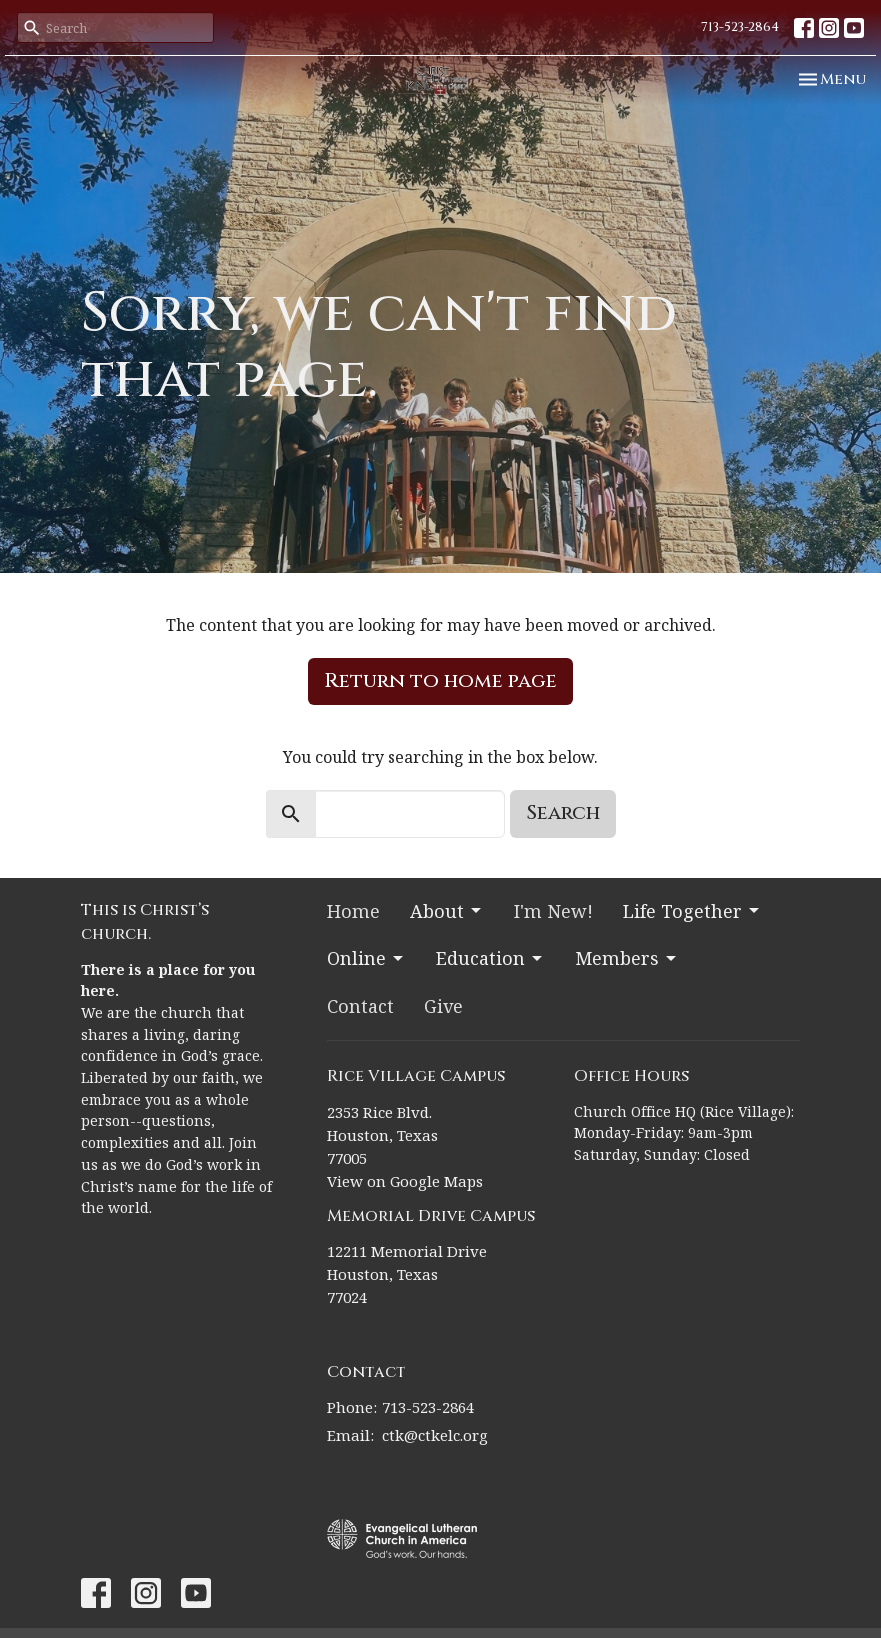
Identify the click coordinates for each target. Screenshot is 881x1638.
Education (490, 958)
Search (563, 812)
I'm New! (553, 911)
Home (353, 911)
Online (366, 958)
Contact (360, 1006)
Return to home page (440, 680)
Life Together (692, 911)
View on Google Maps (405, 1181)
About (447, 911)
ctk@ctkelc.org (435, 1435)
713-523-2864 (740, 27)
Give (443, 1006)
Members (627, 958)
